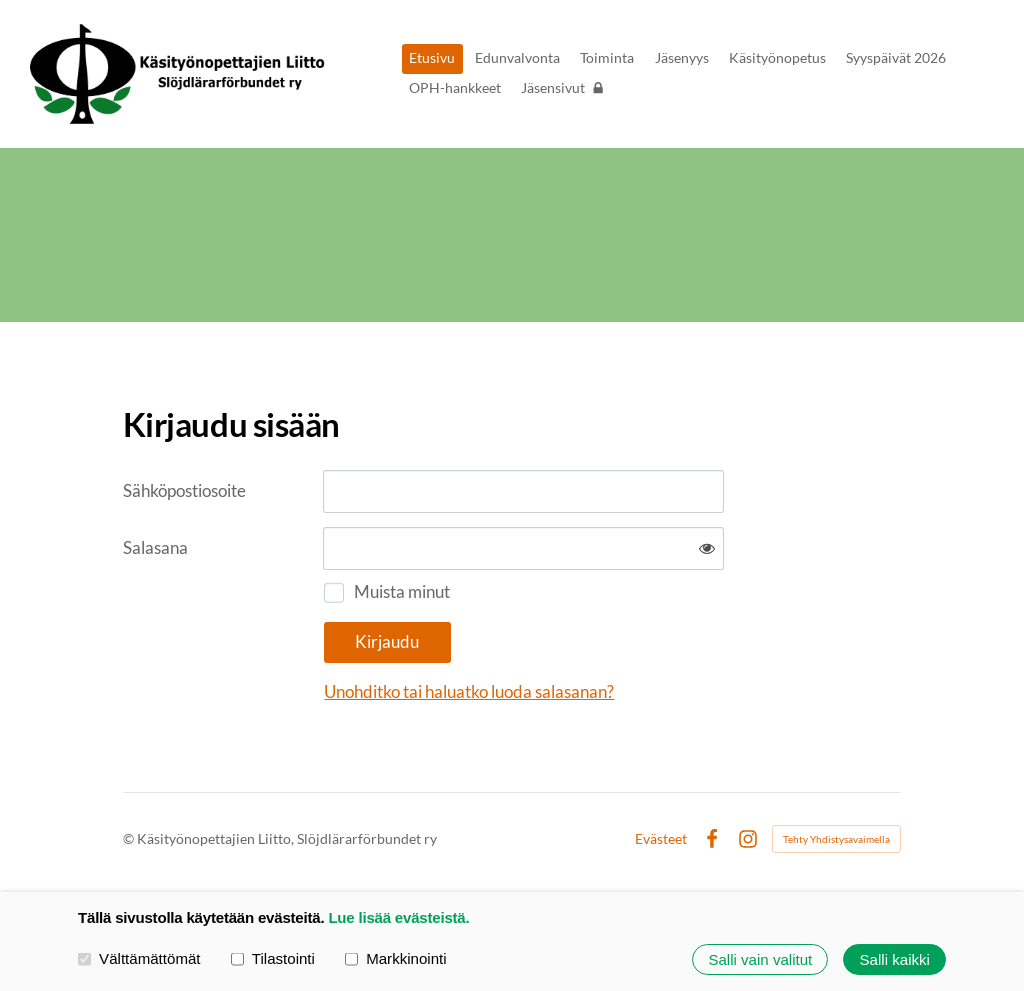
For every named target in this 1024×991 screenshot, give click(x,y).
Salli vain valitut (760, 959)
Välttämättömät (139, 958)
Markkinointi (396, 958)
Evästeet (661, 839)
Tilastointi (273, 958)
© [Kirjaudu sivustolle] (130, 838)
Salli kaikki (895, 959)
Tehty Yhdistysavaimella (836, 839)
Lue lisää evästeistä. (398, 917)
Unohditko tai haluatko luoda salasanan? (469, 691)
